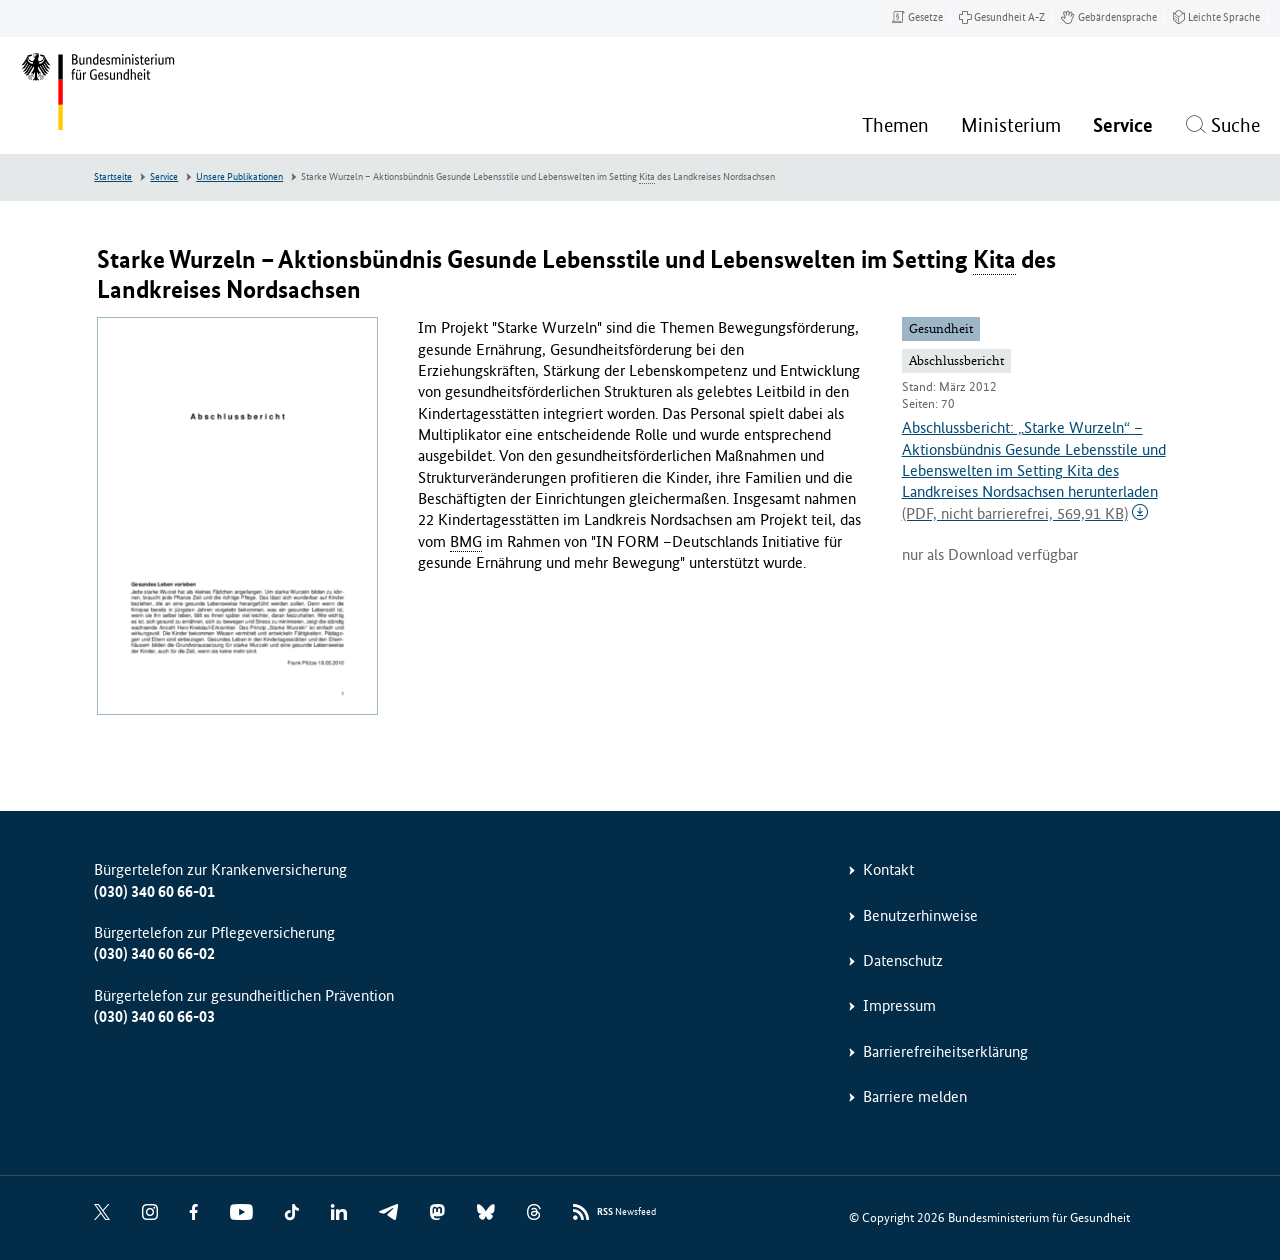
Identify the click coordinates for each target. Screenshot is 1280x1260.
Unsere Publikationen (239, 177)
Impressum (899, 1005)
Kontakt (888, 869)
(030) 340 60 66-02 (154, 953)
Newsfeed (626, 1212)
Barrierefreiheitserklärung (945, 1051)
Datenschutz (903, 960)
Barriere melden (915, 1096)
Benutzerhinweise (920, 915)
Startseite (113, 177)
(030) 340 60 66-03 (154, 1016)
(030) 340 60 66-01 (154, 891)
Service (164, 177)
